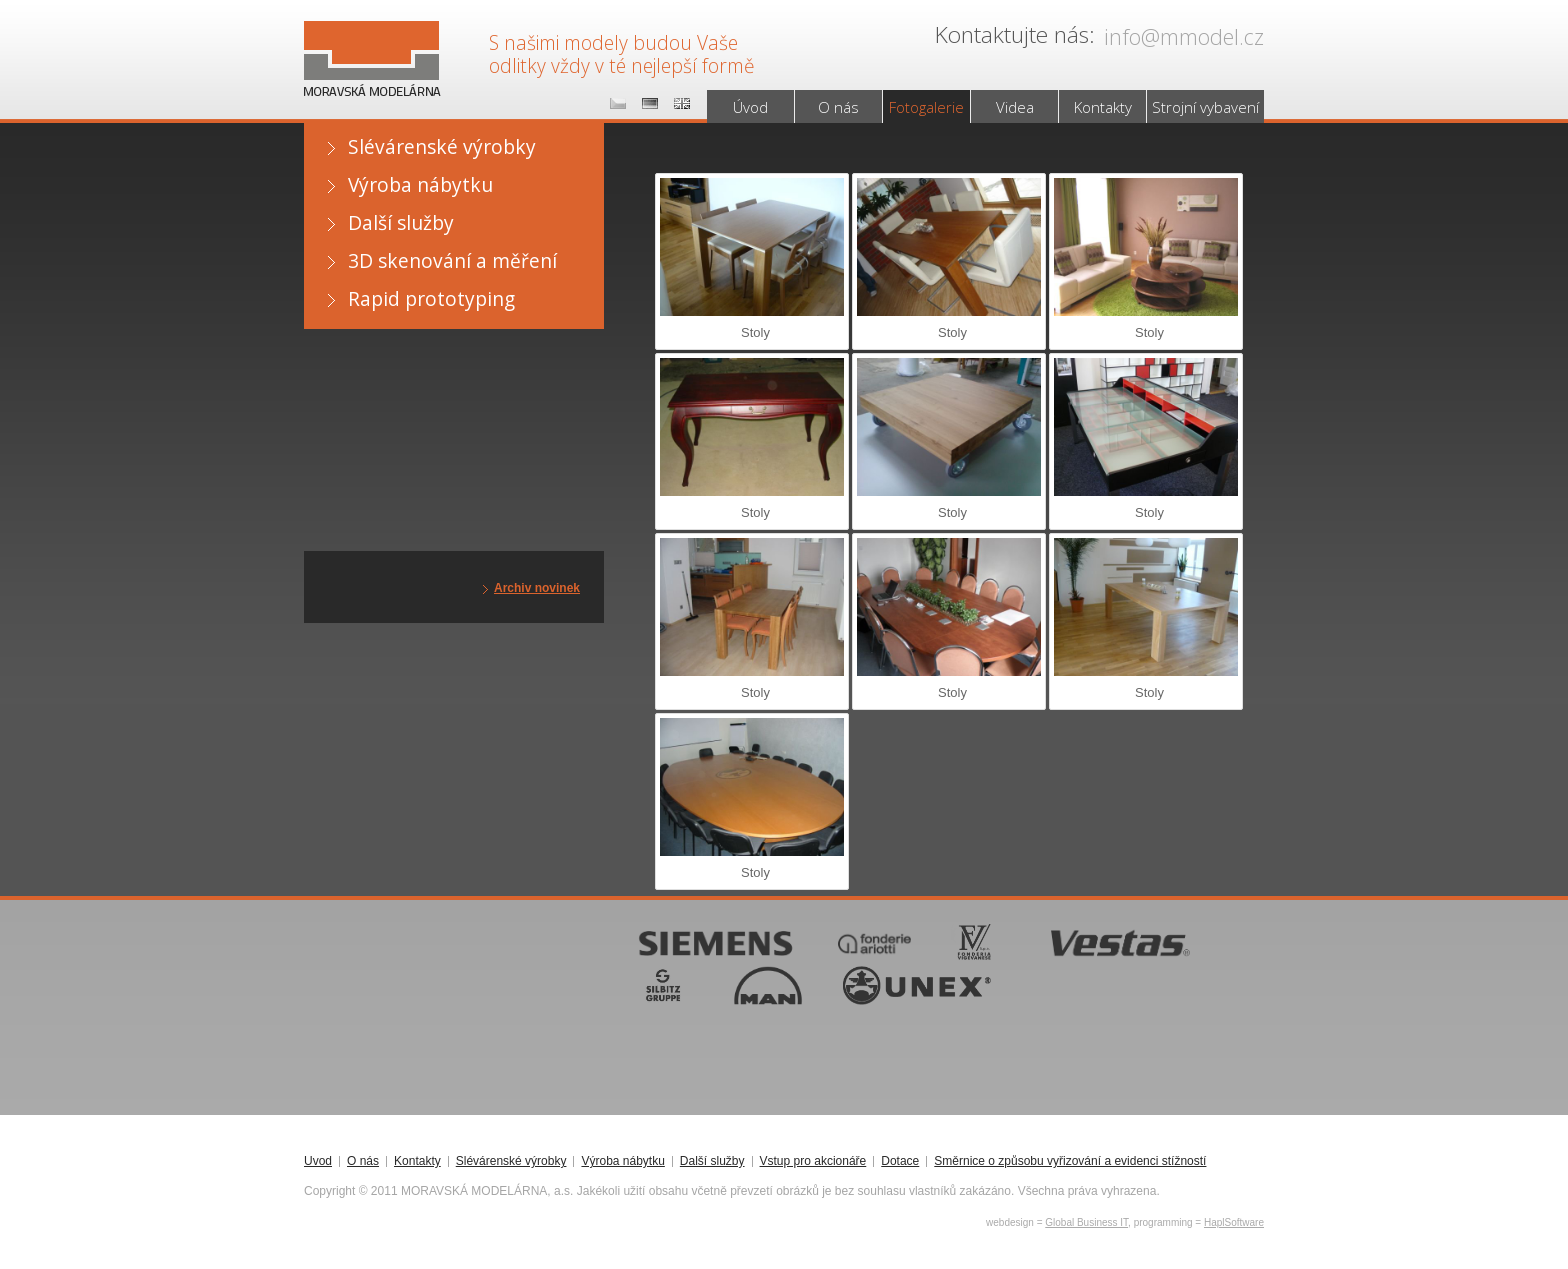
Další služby (401, 222)
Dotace (900, 1161)
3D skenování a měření (452, 260)
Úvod (750, 107)
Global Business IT (1086, 1222)
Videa (1015, 107)
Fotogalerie (926, 107)
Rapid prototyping (431, 298)
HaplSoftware (1234, 1222)
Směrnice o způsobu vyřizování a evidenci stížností (1070, 1161)
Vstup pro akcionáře (813, 1161)
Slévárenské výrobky (442, 146)
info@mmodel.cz (1184, 36)
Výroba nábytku (420, 184)
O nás (838, 107)
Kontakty (1103, 107)
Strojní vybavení (1205, 107)
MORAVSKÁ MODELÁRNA (368, 41)
